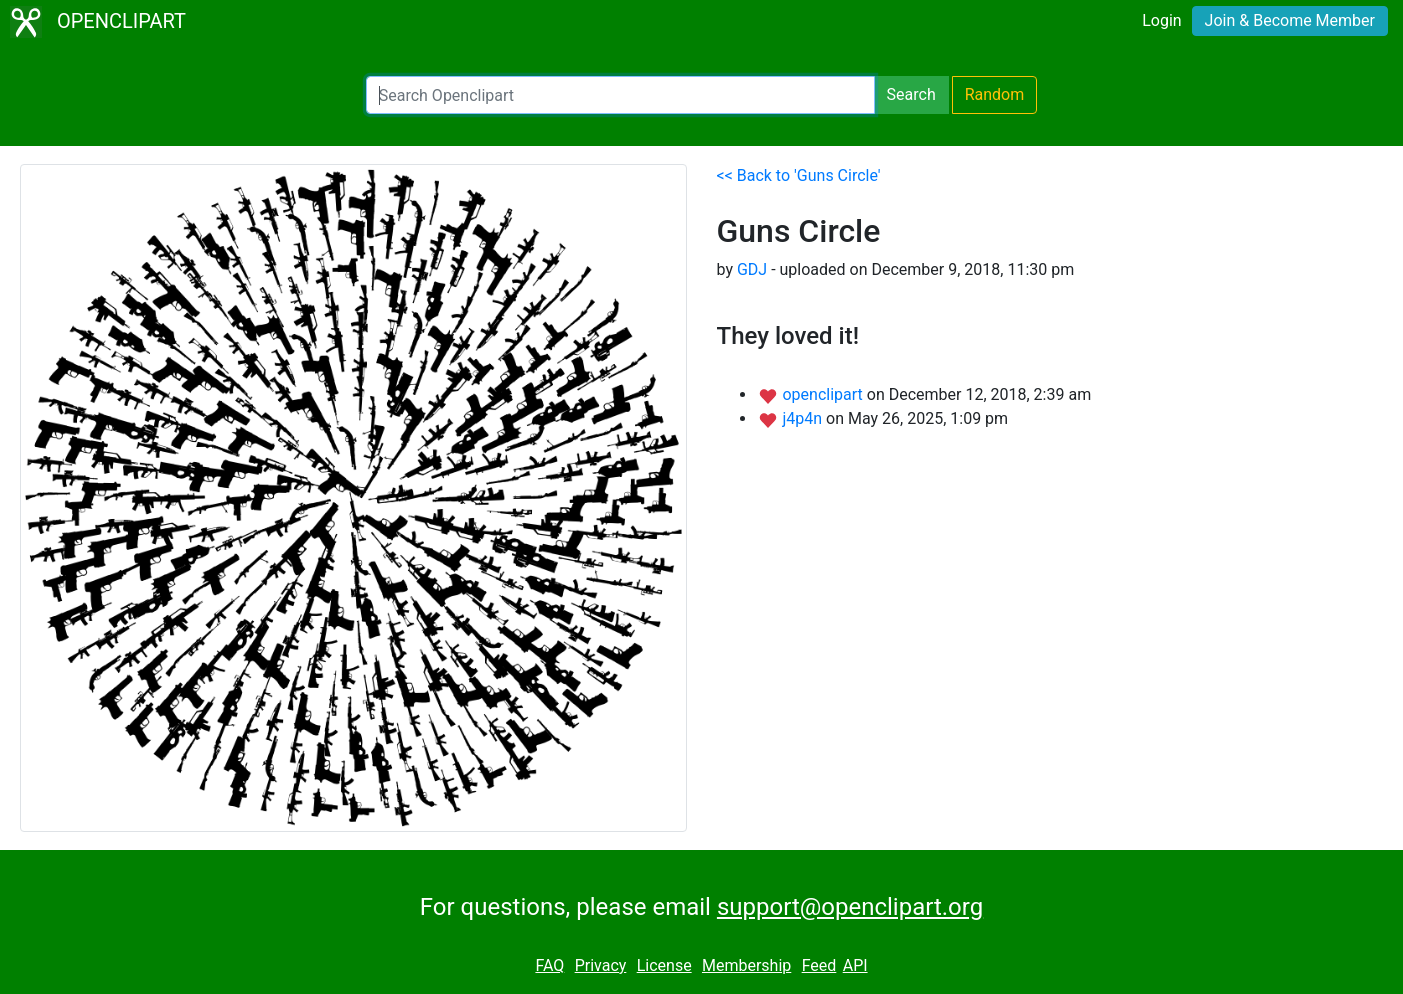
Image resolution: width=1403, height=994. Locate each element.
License (664, 965)
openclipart (824, 394)
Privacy (601, 965)
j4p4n (804, 418)
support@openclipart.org (850, 907)
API (855, 965)
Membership (746, 965)
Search (911, 94)
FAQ (549, 965)
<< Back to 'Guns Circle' (799, 175)
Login (1161, 20)
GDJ (752, 269)
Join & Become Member (1290, 20)
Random (995, 94)
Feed (819, 965)
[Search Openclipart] (620, 95)
